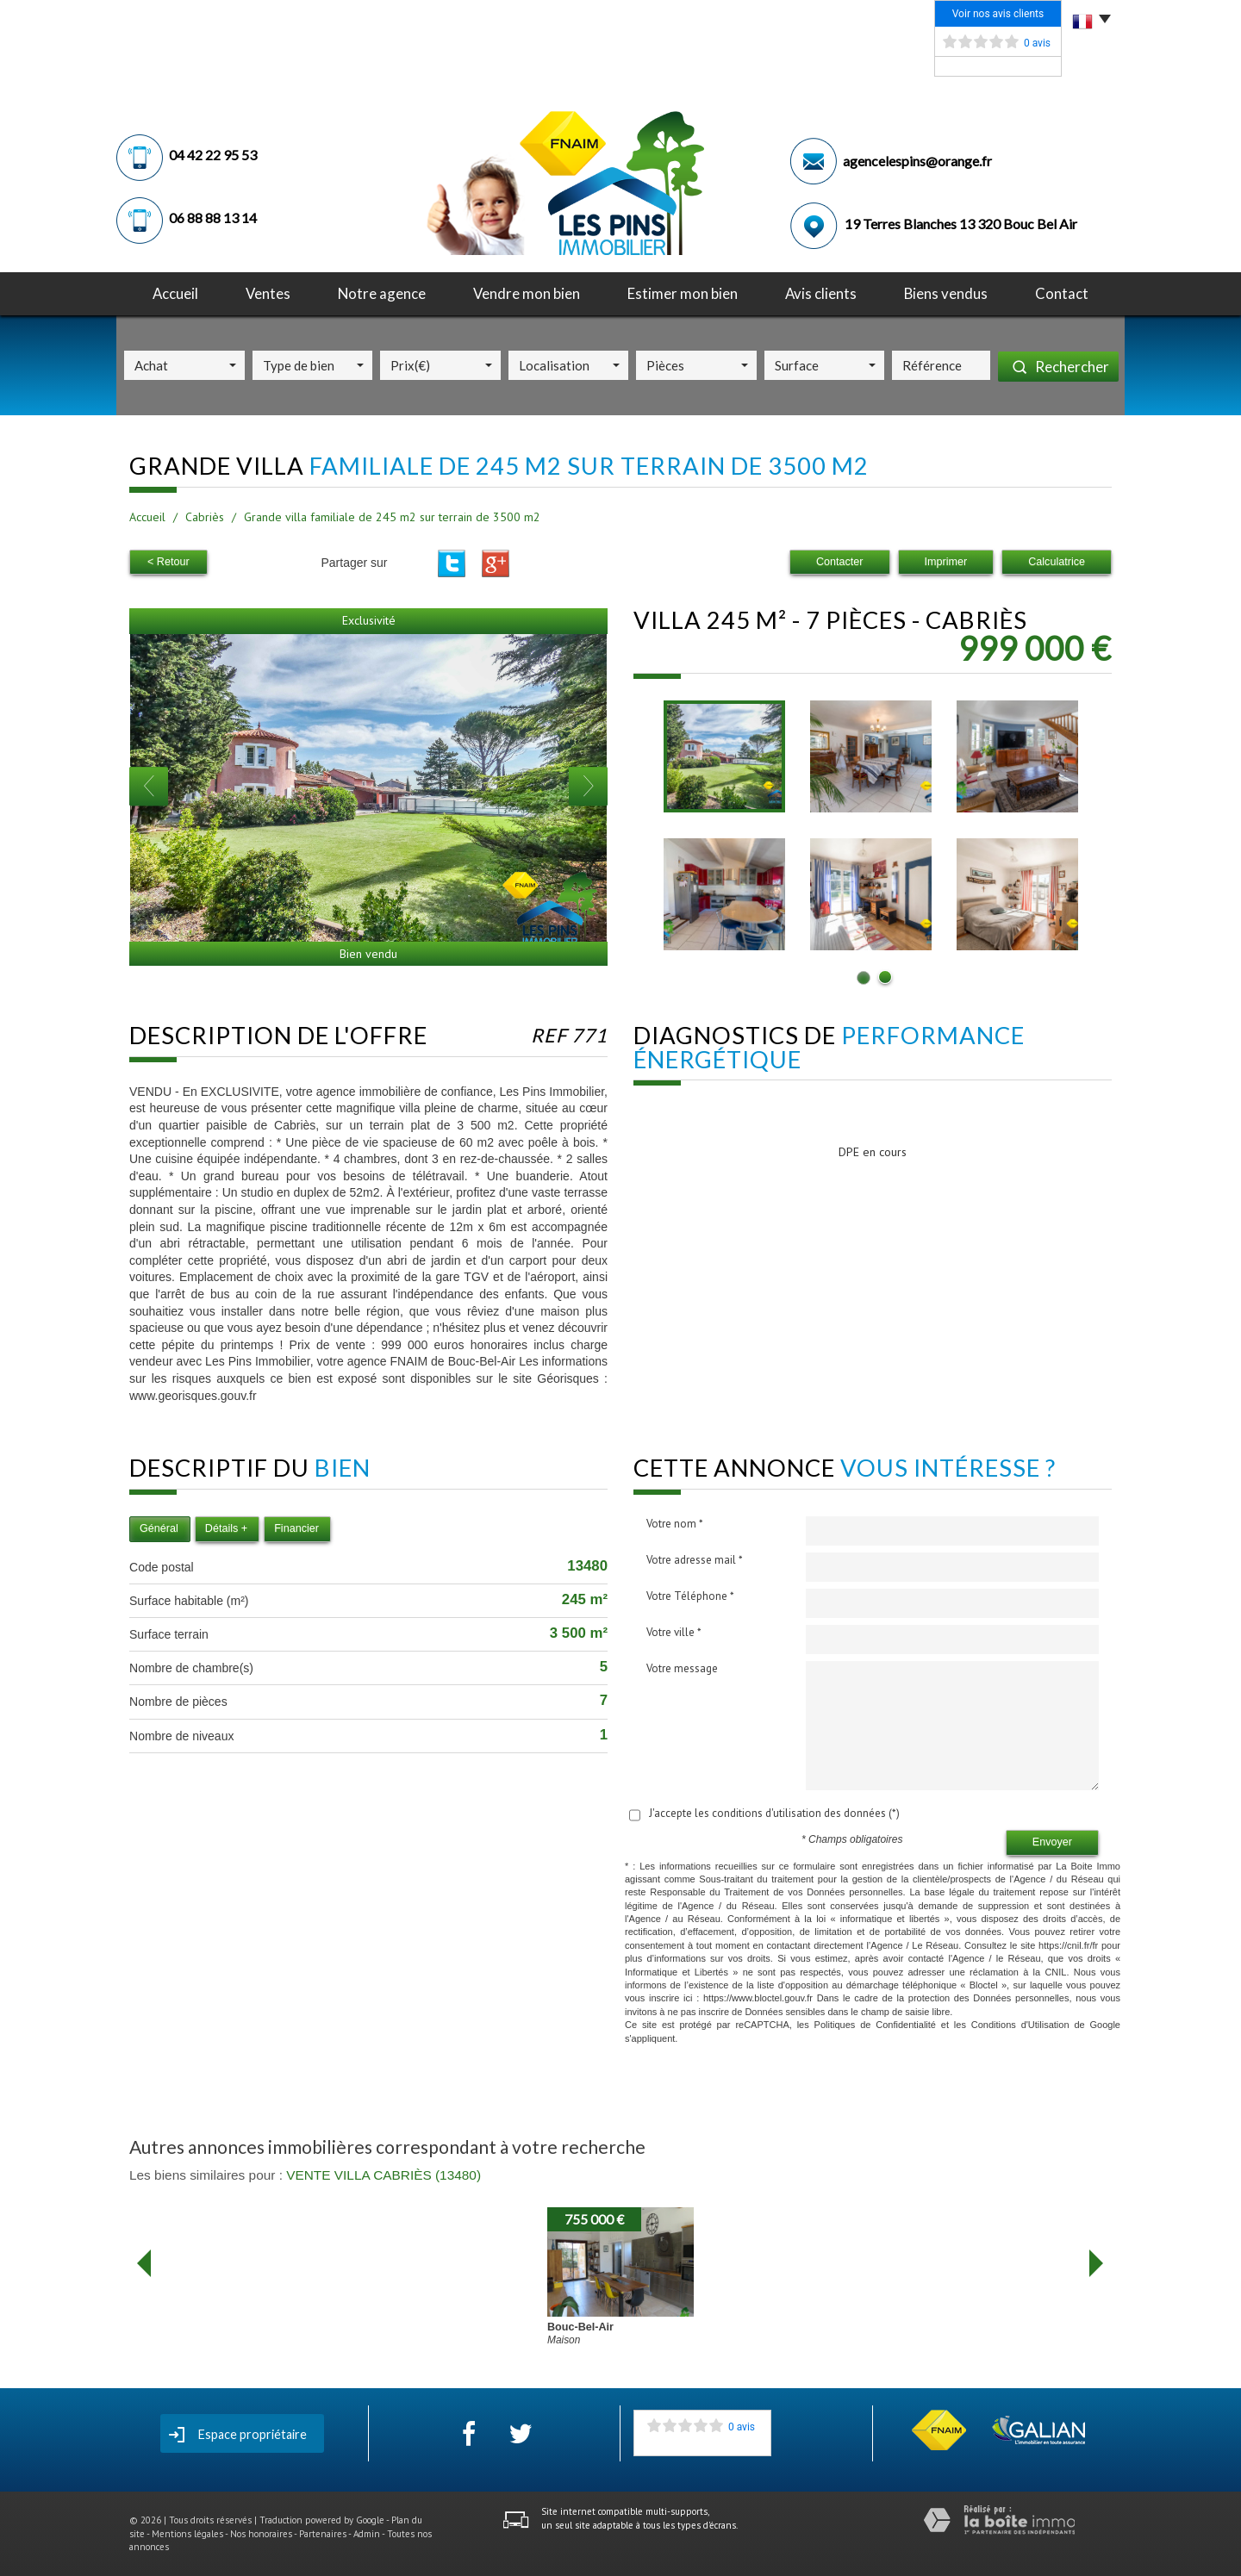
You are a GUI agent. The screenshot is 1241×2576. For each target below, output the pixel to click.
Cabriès (204, 517)
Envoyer (1052, 1842)
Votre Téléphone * (690, 1596)
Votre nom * (674, 1523)
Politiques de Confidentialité (875, 2024)
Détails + (226, 1528)
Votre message (682, 1668)
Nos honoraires (261, 2534)
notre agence (382, 293)
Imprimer (946, 562)
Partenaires (322, 2534)
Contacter (840, 562)
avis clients (821, 293)
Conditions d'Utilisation (1020, 2024)
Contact (1061, 293)
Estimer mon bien (682, 293)
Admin (366, 2534)
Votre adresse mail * (694, 1559)
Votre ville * (674, 1632)
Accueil (175, 293)
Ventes (268, 293)
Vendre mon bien (526, 293)
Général (159, 1528)
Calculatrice (1056, 562)
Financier (296, 1528)
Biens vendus (946, 293)
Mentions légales (187, 2534)
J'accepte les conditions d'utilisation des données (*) (774, 1813)
